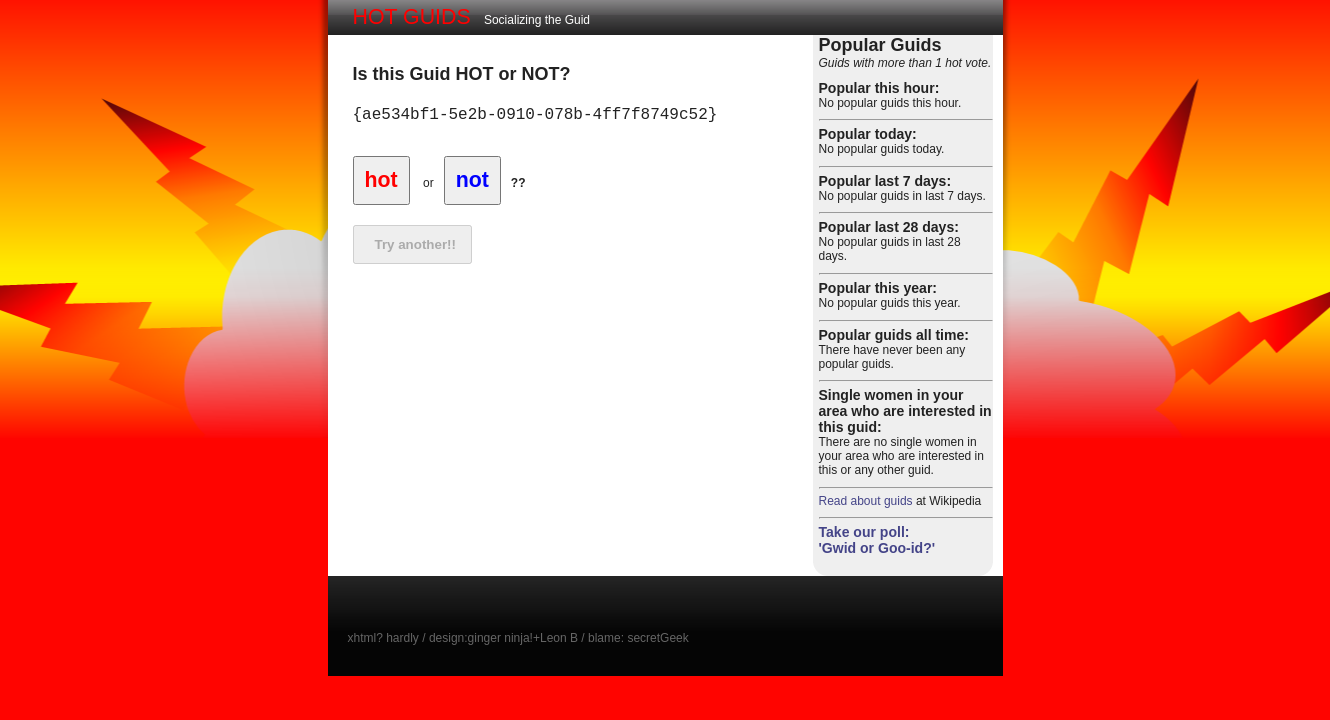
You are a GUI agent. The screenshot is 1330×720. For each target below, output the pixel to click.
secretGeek (657, 638)
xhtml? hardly (383, 638)
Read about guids (866, 501)
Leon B (559, 638)
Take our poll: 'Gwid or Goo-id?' (877, 540)
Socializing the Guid (472, 17)
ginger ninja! (500, 638)
